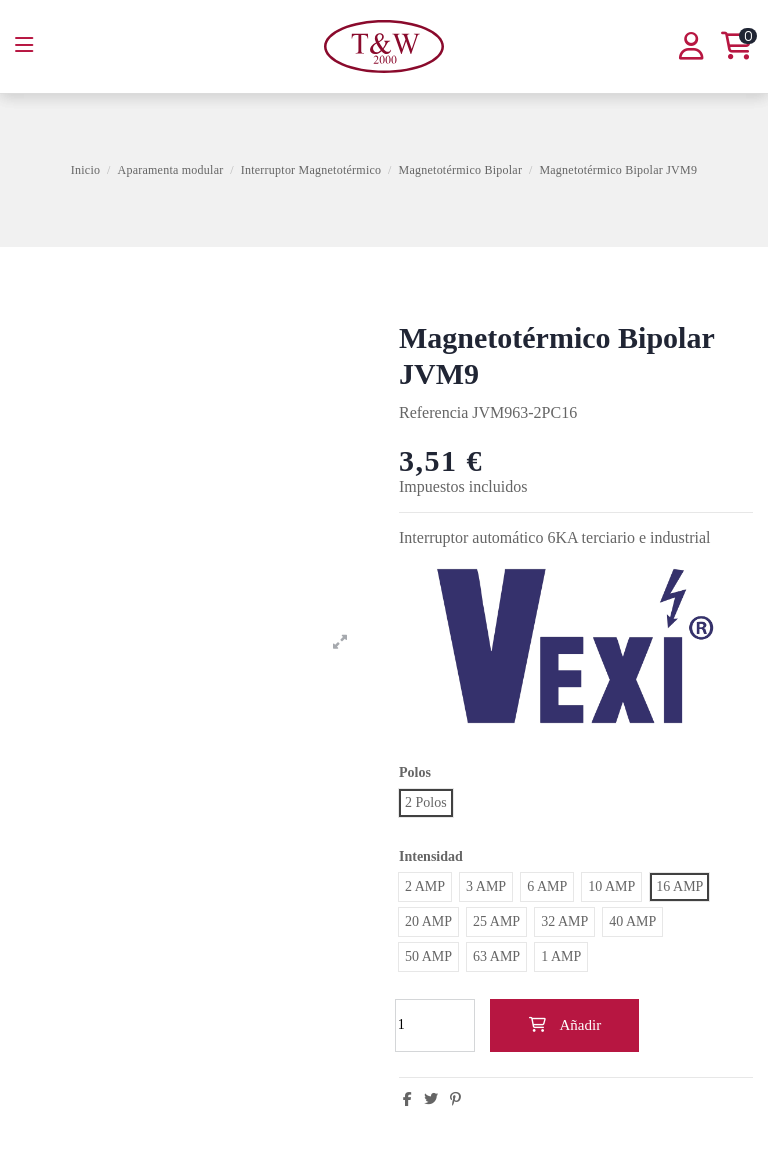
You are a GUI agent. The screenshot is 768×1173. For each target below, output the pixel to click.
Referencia (433, 412)
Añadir (564, 1025)
